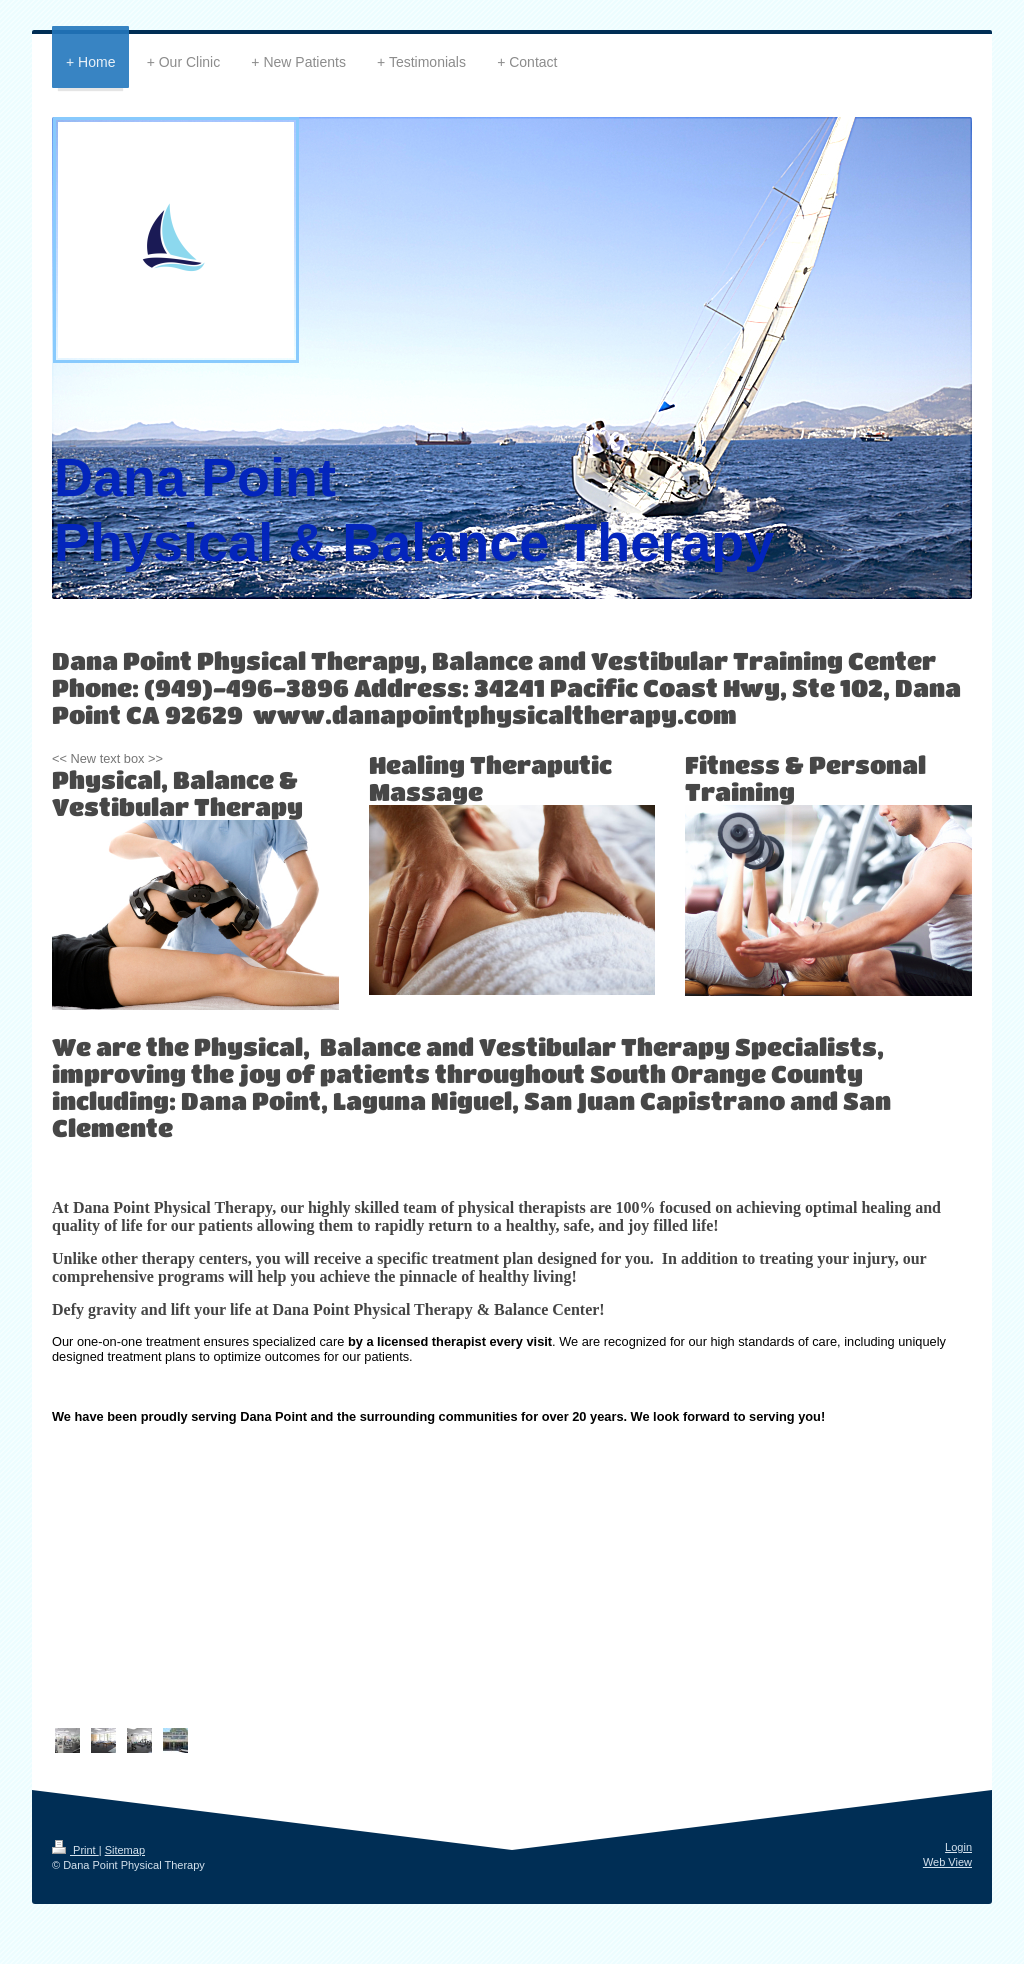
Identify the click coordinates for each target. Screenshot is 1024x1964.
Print (75, 1850)
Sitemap (125, 1850)
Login (958, 1847)
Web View (947, 1862)
